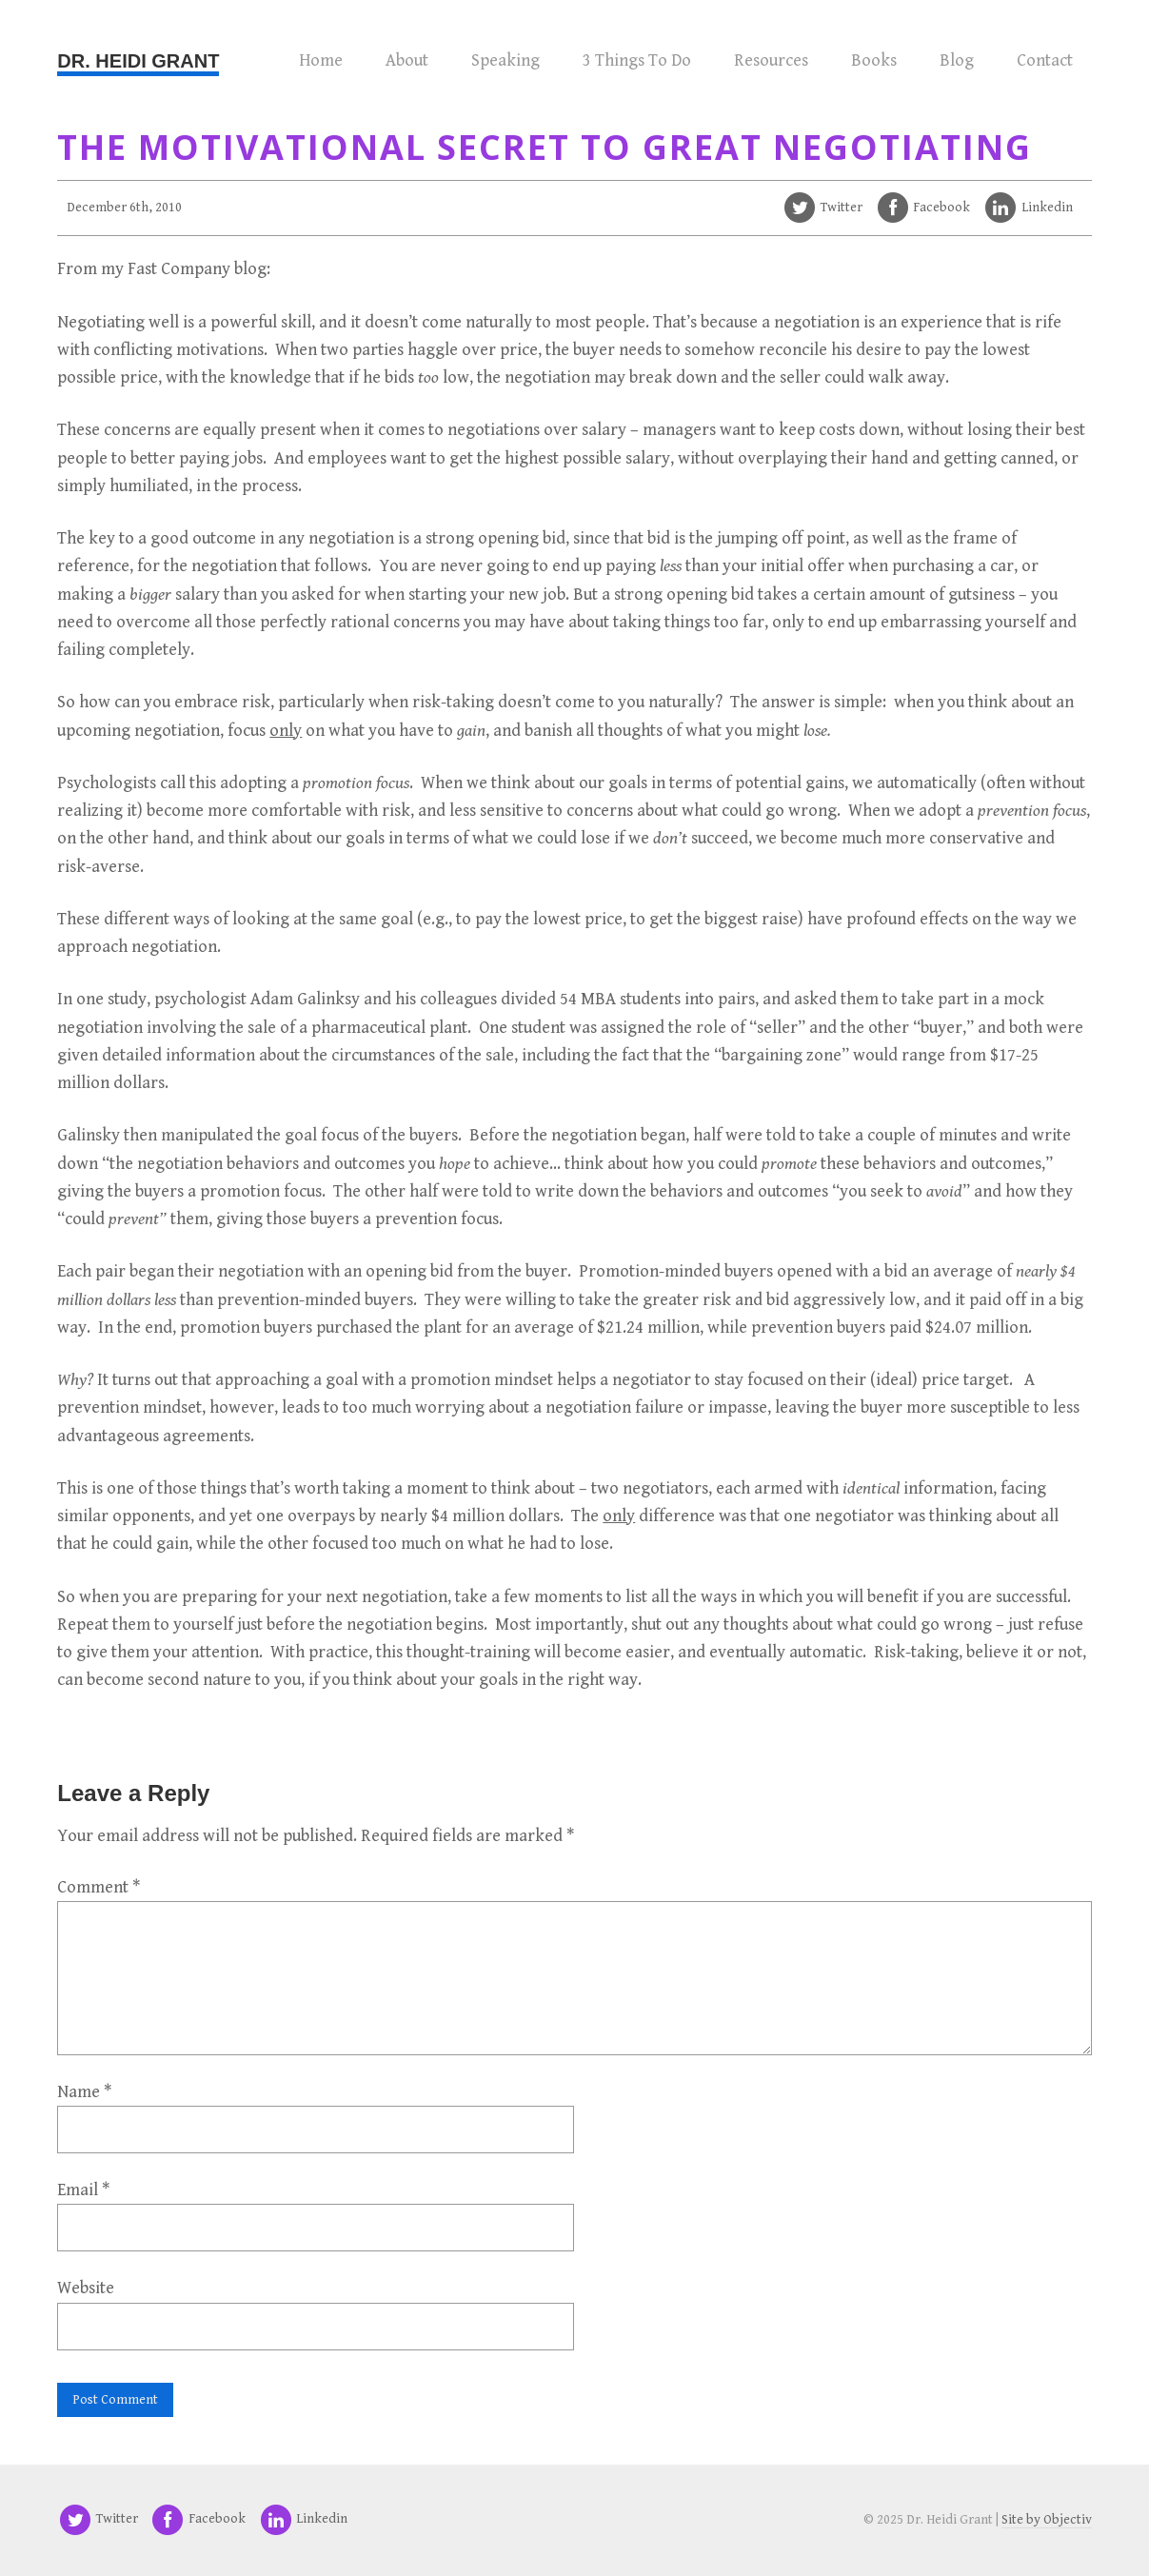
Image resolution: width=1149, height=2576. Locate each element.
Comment (98, 1887)
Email (83, 2190)
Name (84, 2092)
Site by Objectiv (1046, 2519)
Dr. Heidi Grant (138, 60)
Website (85, 2288)
